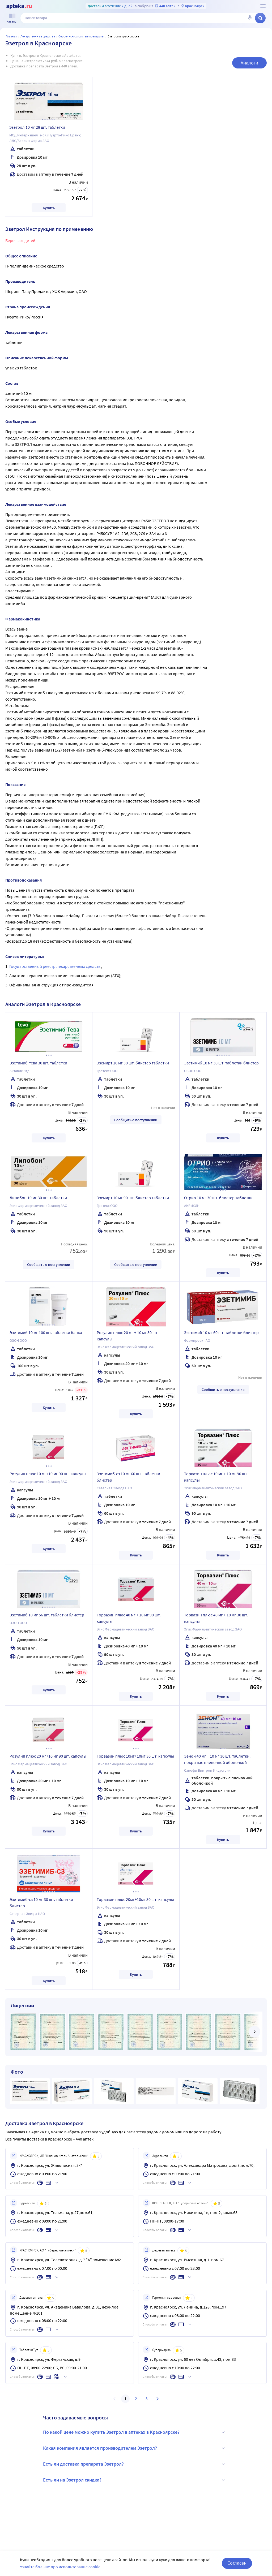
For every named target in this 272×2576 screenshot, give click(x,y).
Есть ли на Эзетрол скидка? (134, 2480)
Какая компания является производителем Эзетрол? (134, 2448)
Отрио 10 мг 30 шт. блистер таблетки (218, 1197)
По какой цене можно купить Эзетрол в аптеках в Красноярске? (134, 2432)
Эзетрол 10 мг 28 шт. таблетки (37, 127)
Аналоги (249, 63)
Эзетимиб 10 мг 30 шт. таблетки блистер (221, 1062)
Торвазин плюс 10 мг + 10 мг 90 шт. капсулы (216, 1477)
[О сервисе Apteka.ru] (263, 6)
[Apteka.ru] (19, 6)
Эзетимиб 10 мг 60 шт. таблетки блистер (221, 1332)
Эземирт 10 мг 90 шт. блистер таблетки (133, 1197)
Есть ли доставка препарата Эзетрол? (134, 2464)
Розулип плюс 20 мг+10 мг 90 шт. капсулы (48, 1756)
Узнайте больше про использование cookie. (60, 2566)
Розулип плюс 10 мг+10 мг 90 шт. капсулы (48, 1473)
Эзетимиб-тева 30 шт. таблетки (38, 1062)
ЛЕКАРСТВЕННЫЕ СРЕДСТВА (37, 36)
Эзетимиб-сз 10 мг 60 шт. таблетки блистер (128, 1477)
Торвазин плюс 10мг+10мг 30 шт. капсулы (135, 1756)
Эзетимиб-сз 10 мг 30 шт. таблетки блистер (41, 1902)
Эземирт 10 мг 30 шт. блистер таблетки (133, 1062)
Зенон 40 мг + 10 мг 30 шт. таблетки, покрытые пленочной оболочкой (217, 1759)
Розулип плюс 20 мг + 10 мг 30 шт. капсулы (128, 1335)
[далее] (254, 2032)
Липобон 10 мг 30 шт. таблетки (38, 1197)
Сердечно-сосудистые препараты (81, 36)
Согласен (236, 2563)
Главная (11, 36)
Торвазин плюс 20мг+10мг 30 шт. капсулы (135, 1899)
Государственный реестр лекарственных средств (55, 966)
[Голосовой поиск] (249, 18)
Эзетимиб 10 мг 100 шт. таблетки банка (46, 1332)
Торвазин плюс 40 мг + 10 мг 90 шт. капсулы (129, 1618)
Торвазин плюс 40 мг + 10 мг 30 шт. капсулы (216, 1618)
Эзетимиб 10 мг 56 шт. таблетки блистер (47, 1614)
